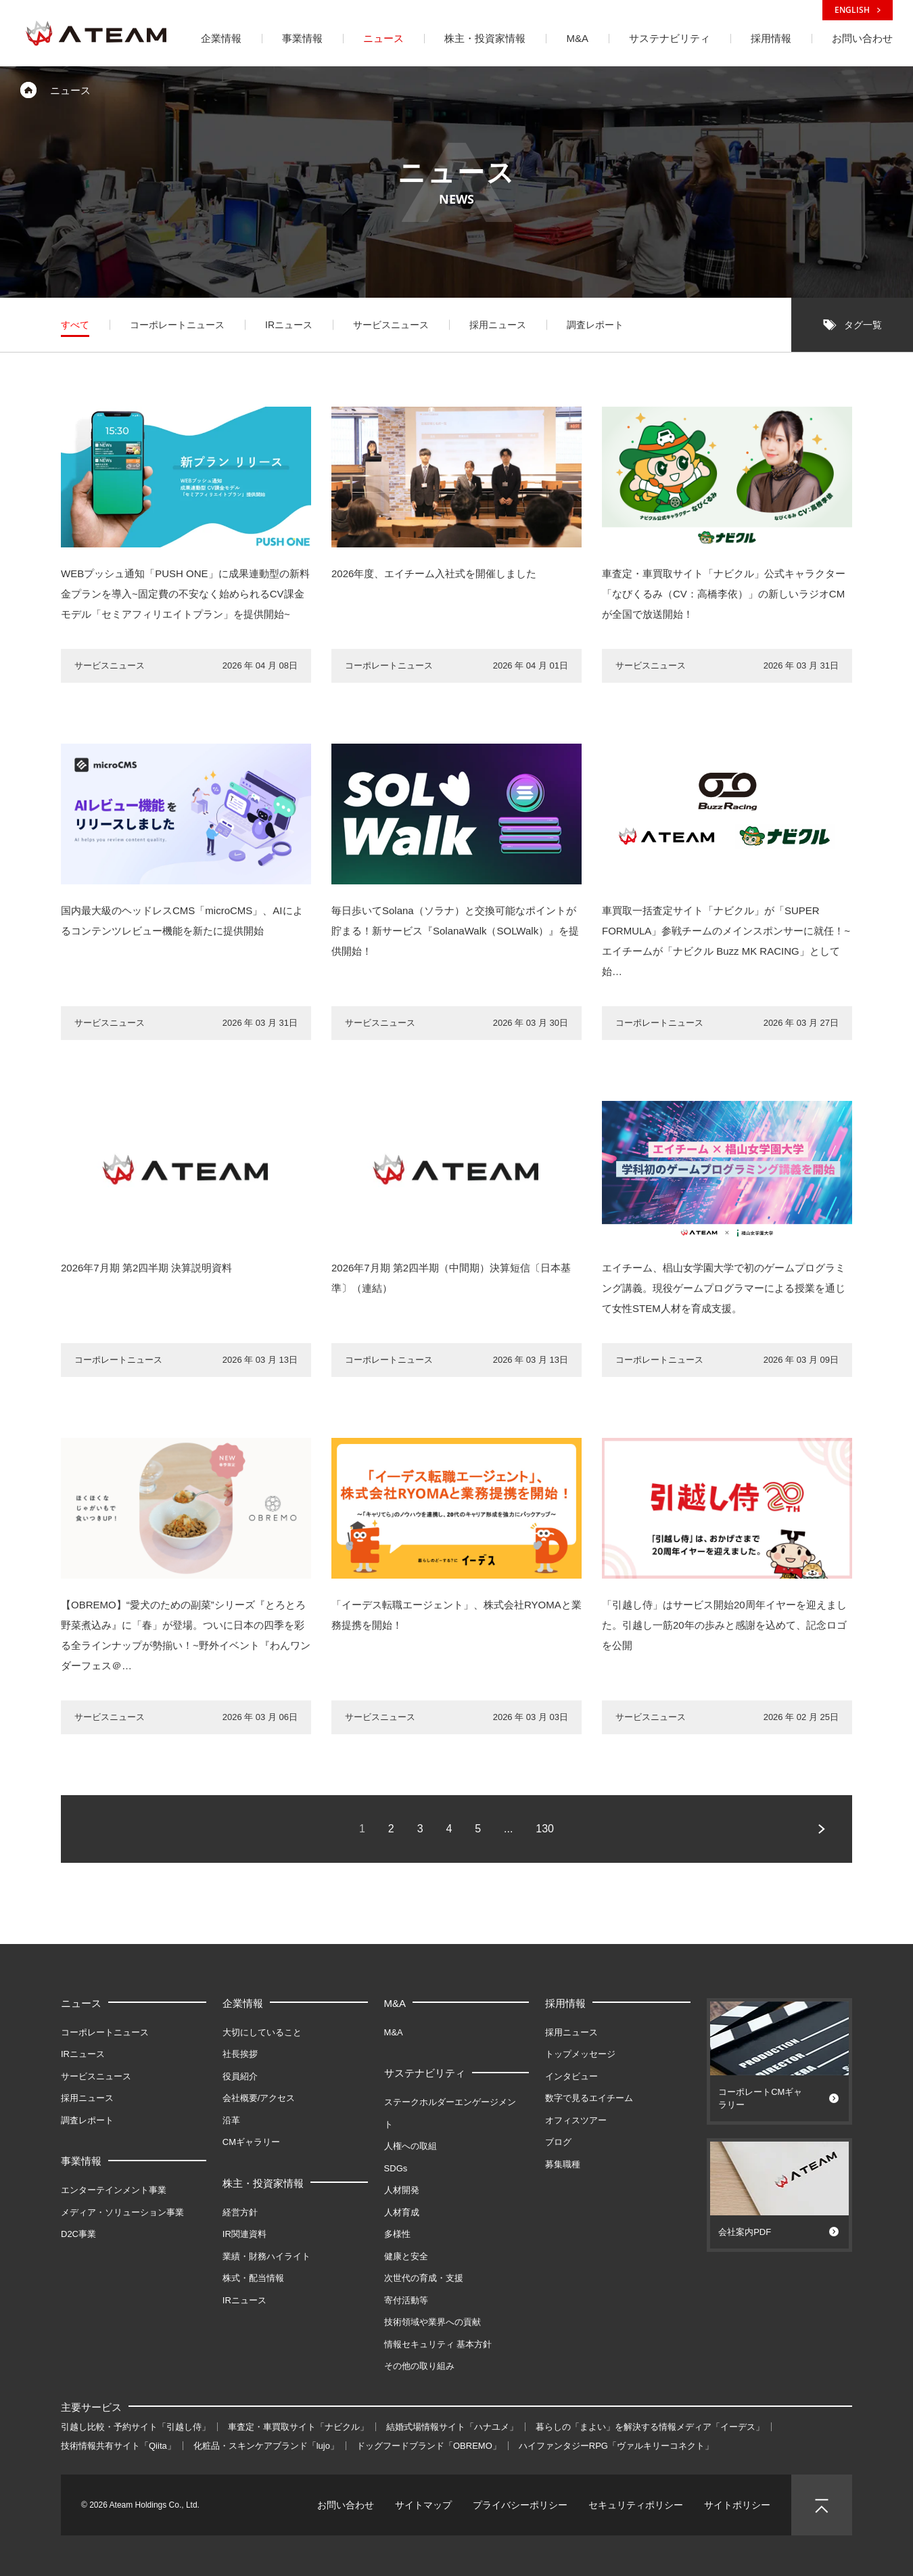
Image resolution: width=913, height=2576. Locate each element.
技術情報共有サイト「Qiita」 (118, 2446)
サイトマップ (423, 2505)
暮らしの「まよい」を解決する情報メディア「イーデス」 (650, 2427)
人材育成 (401, 2212)
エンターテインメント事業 (113, 2190)
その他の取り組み (419, 2366)
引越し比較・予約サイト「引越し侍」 (135, 2427)
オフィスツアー (576, 2120)
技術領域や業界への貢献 (432, 2322)
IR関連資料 (244, 2234)
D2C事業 (78, 2234)
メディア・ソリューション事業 (122, 2212)
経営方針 (240, 2212)
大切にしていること (262, 2032)
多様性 (397, 2234)
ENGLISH (858, 10)
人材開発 (401, 2190)
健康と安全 (406, 2256)
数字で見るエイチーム (589, 2098)
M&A (395, 2003)
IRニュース (83, 2054)
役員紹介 (240, 2076)
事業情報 (81, 2161)
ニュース (81, 2003)
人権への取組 (410, 2146)
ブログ (558, 2142)
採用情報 (565, 2003)
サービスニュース (96, 2076)
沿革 (231, 2120)
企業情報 (243, 2003)
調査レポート (87, 2120)
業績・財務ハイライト (266, 2256)
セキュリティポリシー (635, 2505)
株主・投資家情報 (263, 2183)
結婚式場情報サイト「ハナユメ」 (452, 2427)
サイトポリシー (737, 2505)
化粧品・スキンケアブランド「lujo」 (266, 2446)
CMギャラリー (251, 2142)
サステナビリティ (424, 2073)
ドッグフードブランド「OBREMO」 (428, 2446)
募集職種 (562, 2164)
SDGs (396, 2168)
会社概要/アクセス (259, 2098)
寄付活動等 (406, 2300)
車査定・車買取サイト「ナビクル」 (298, 2427)
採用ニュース (87, 2098)
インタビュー (571, 2076)
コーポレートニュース (105, 2032)
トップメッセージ (580, 2054)
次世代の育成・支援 (423, 2278)
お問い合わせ (345, 2505)
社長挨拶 (240, 2054)
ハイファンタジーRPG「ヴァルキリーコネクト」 (616, 2446)
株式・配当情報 (253, 2278)
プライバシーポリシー (520, 2505)
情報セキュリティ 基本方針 (438, 2344)
